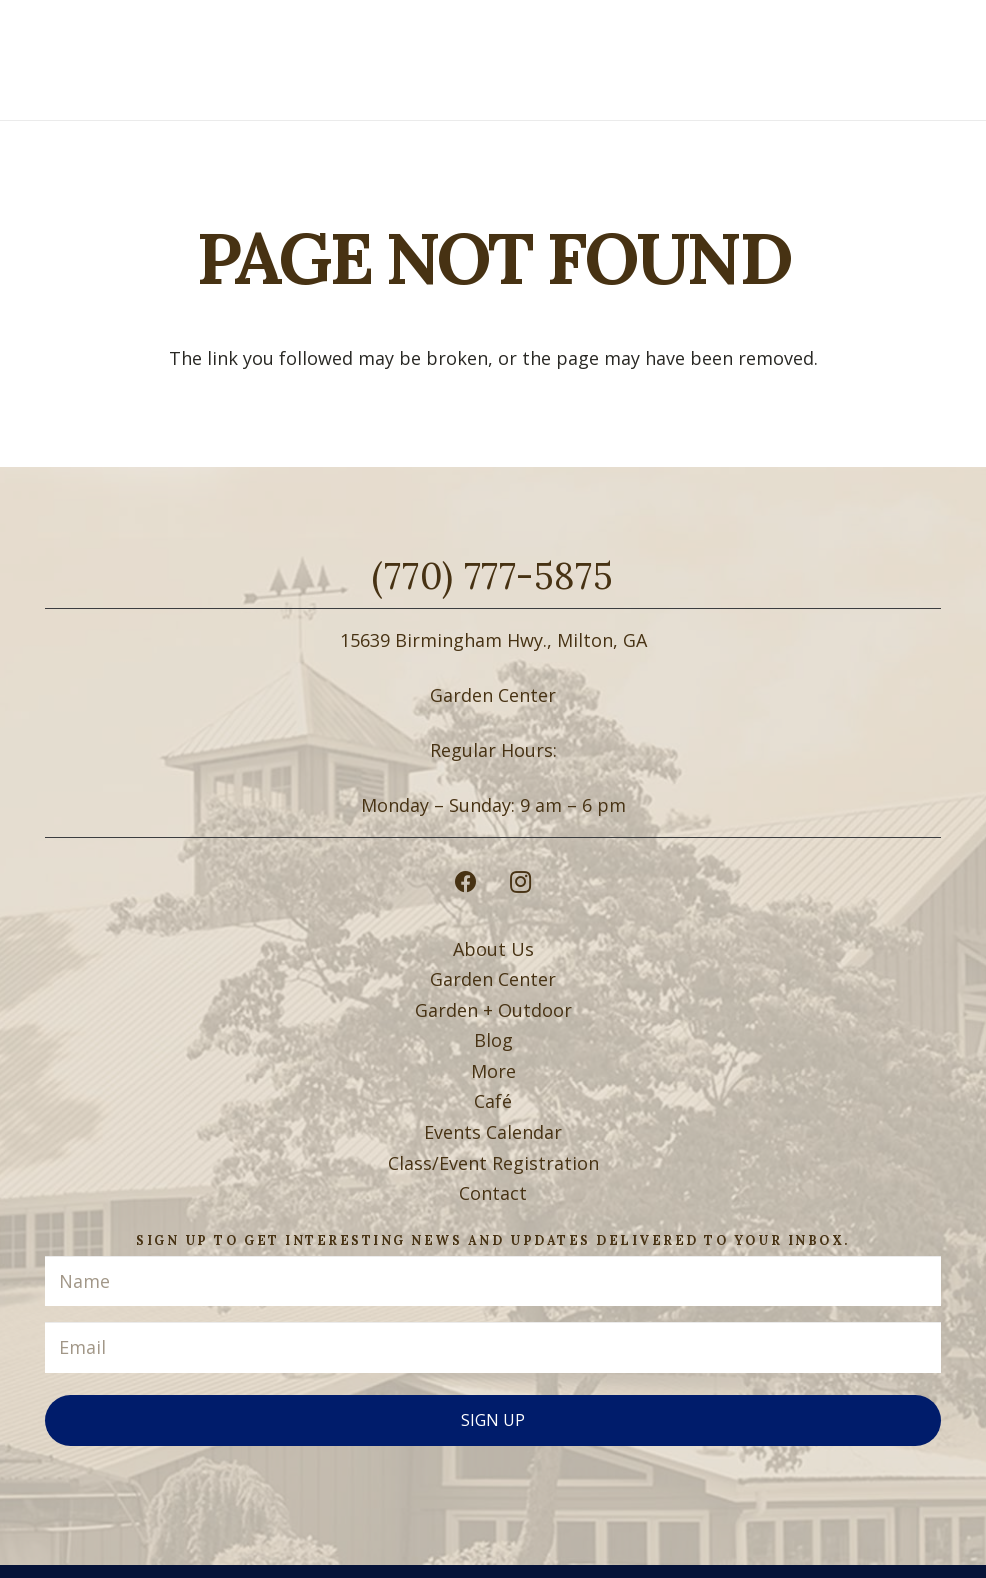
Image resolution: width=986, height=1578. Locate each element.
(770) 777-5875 (492, 576)
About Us (493, 949)
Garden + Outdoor (493, 1010)
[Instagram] (520, 882)
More (493, 1071)
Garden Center (493, 979)
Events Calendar (493, 1132)
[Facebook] (465, 882)
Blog (493, 1040)
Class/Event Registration (493, 1163)
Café (493, 1101)
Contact (493, 1193)
